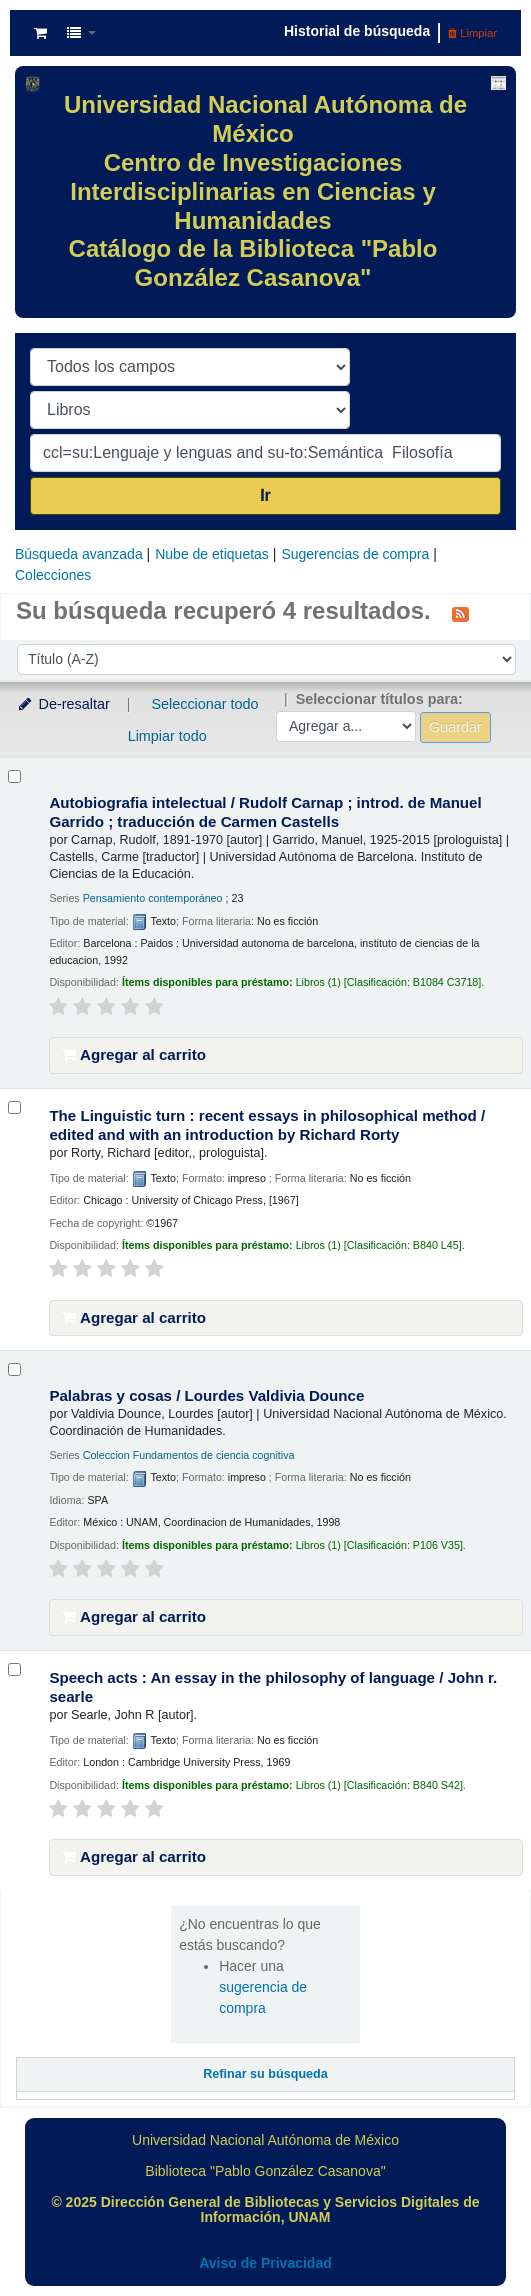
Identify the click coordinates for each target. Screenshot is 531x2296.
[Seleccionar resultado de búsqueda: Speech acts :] (14, 1669)
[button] (40, 33)
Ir (265, 495)
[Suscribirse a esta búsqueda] (460, 613)
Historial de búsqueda (357, 31)
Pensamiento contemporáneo (153, 898)
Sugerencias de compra (355, 554)
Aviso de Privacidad (265, 2263)
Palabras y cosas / (206, 1395)
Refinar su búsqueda (265, 2074)
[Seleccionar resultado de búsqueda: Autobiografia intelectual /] (14, 776)
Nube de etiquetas (212, 554)
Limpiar (472, 33)
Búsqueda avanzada (79, 554)
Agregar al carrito (134, 1054)
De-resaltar (63, 704)
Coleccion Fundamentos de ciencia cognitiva (189, 1455)
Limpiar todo (167, 736)
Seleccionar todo (204, 704)
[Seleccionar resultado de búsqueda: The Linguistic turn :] (14, 1107)
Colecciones (53, 575)
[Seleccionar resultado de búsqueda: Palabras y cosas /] (14, 1369)
